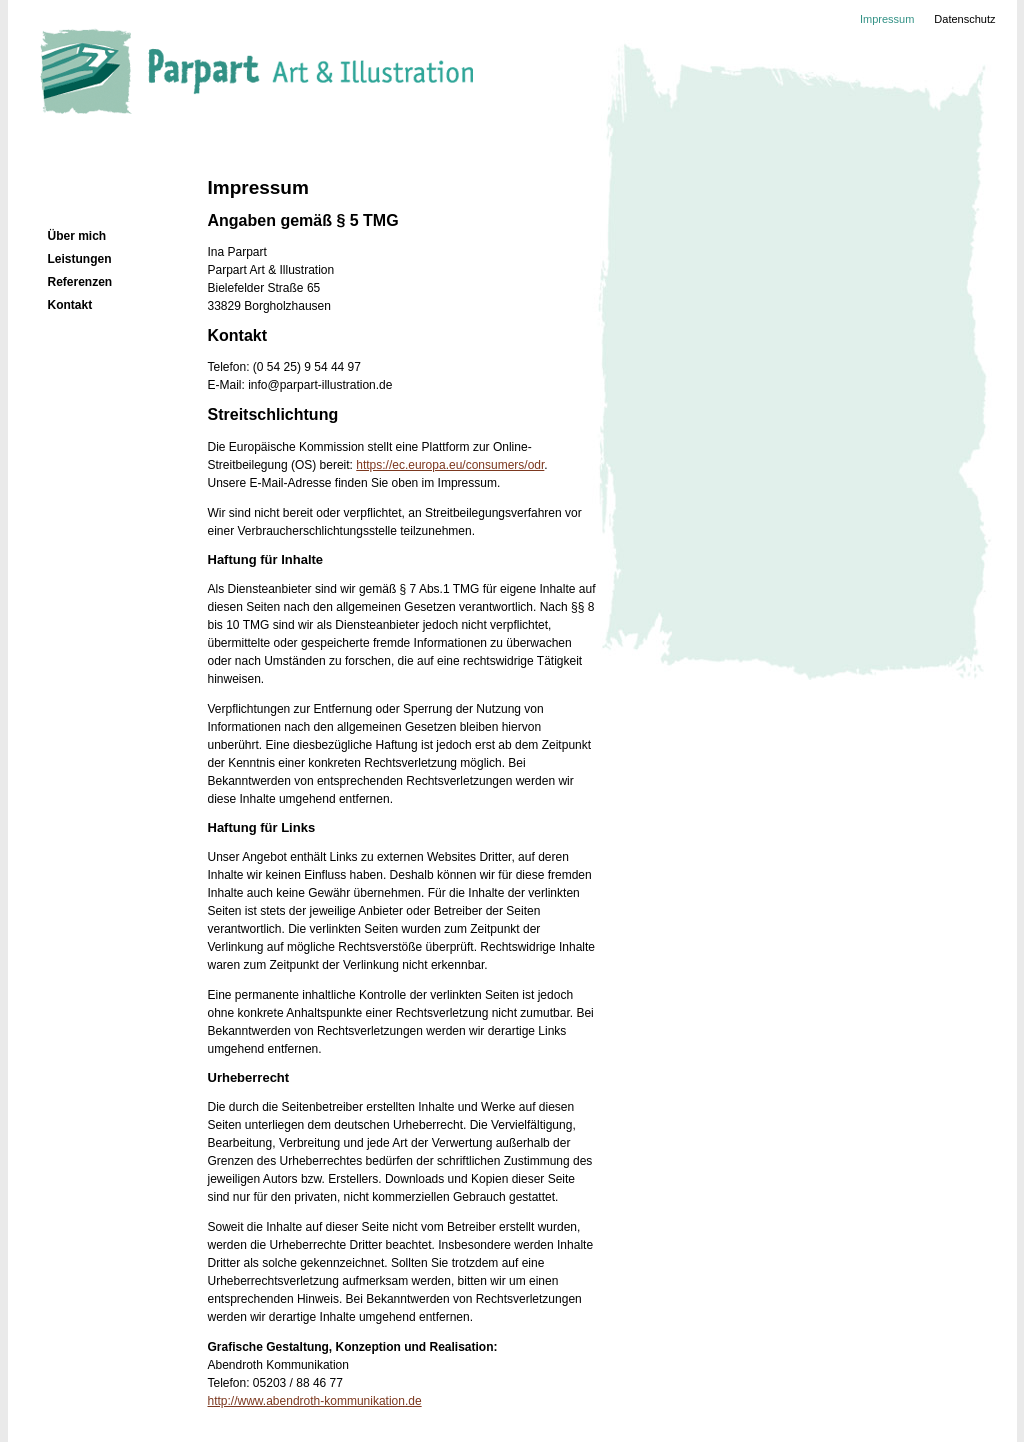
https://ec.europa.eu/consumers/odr (450, 465)
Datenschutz (964, 19)
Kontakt (70, 305)
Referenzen (80, 282)
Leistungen (80, 259)
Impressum (887, 19)
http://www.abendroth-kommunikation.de (315, 1401)
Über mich (77, 236)
